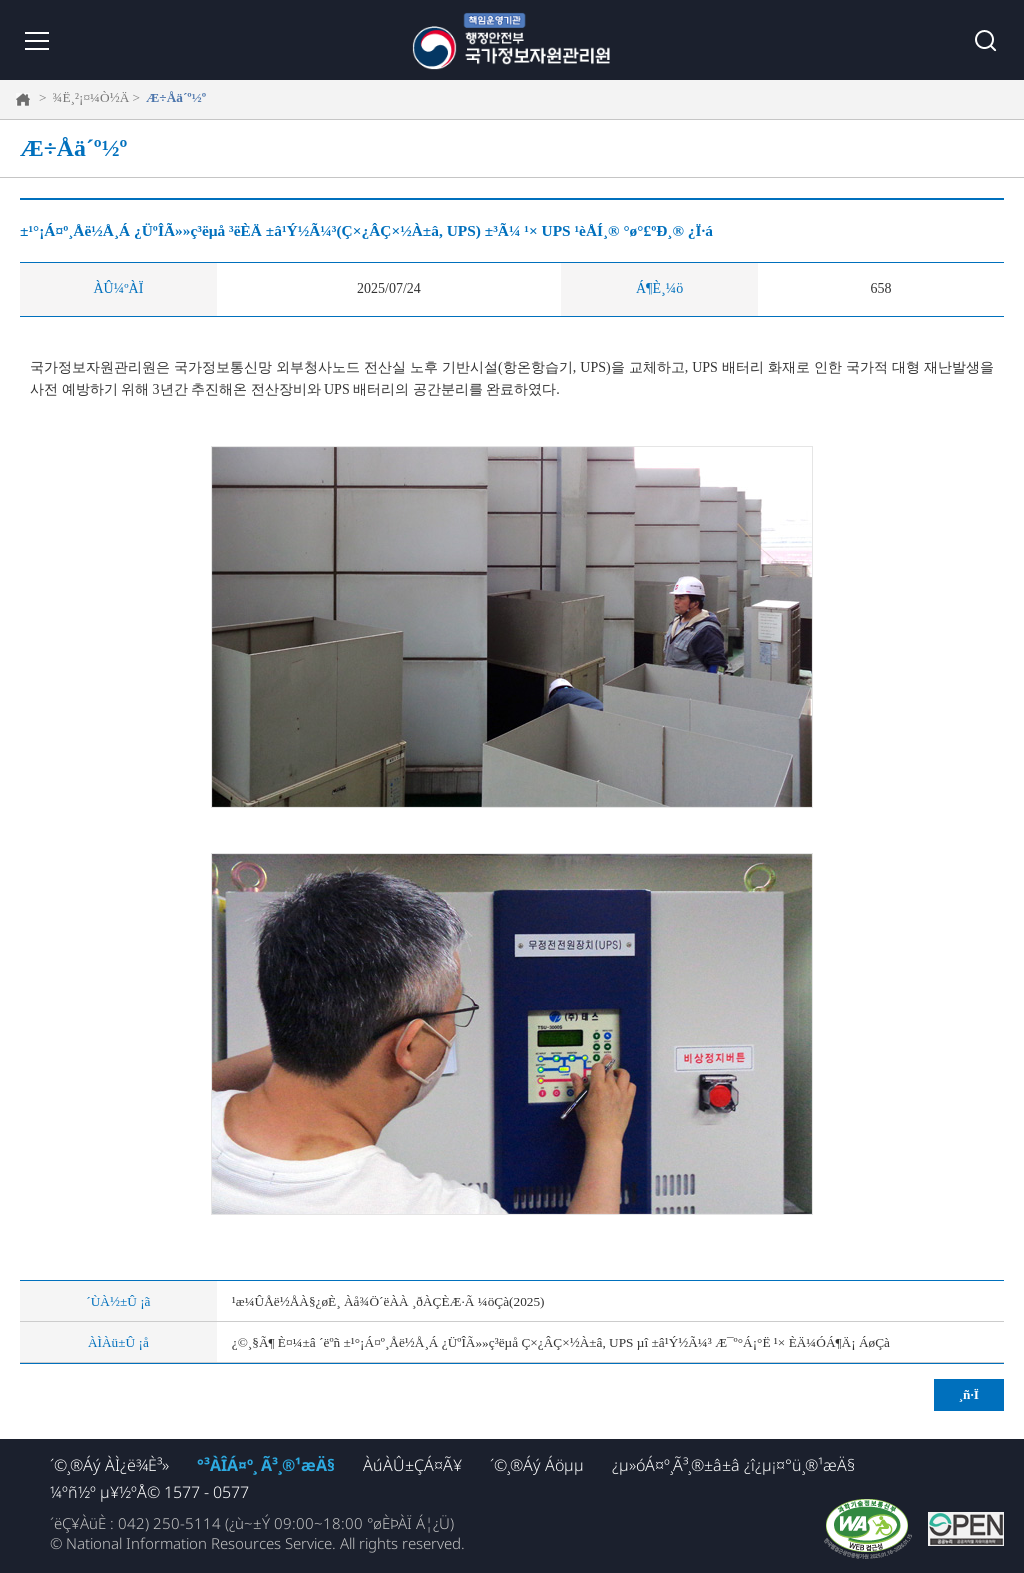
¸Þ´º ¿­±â (35, 40)
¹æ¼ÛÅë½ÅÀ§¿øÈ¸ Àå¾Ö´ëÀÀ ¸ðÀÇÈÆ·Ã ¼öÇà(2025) (388, 1301)
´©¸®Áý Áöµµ (537, 1465)
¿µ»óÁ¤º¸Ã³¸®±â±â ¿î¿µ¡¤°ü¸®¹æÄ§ (733, 1465)
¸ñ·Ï (969, 1394)
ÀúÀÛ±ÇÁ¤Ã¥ (412, 1465)
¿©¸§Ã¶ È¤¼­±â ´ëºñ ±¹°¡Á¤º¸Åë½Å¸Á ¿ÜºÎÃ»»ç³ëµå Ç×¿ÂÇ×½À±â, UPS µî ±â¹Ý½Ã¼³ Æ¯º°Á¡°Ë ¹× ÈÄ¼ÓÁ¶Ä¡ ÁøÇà (561, 1342)
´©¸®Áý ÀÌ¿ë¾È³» (109, 1465)
